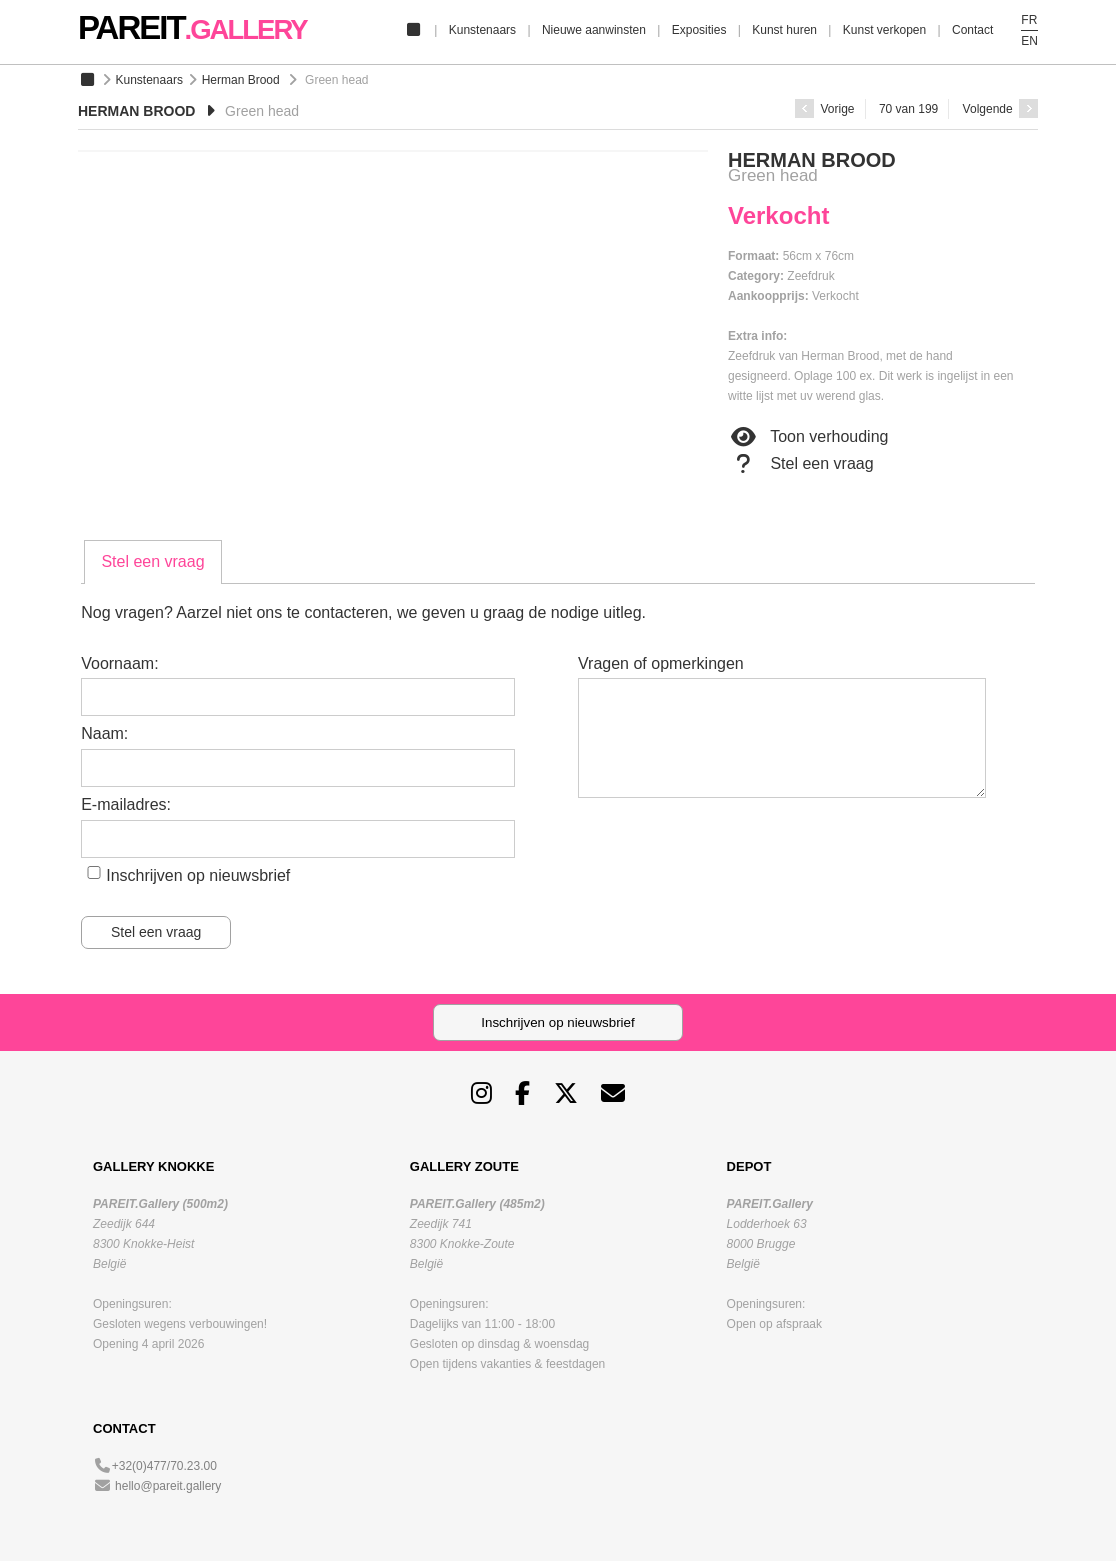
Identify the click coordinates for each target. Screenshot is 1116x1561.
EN (1029, 41)
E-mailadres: (126, 804)
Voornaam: (119, 663)
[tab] (152, 562)
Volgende (1000, 109)
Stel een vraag (801, 464)
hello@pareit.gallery (168, 1486)
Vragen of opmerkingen (661, 663)
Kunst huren (784, 30)
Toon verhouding (808, 437)
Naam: (104, 733)
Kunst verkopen (884, 30)
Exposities (699, 30)
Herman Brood (241, 80)
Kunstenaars (482, 30)
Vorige (824, 109)
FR (1029, 20)
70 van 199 (908, 109)
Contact (972, 30)
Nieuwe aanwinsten (594, 30)
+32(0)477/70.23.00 (164, 1466)
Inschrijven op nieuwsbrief (198, 875)
